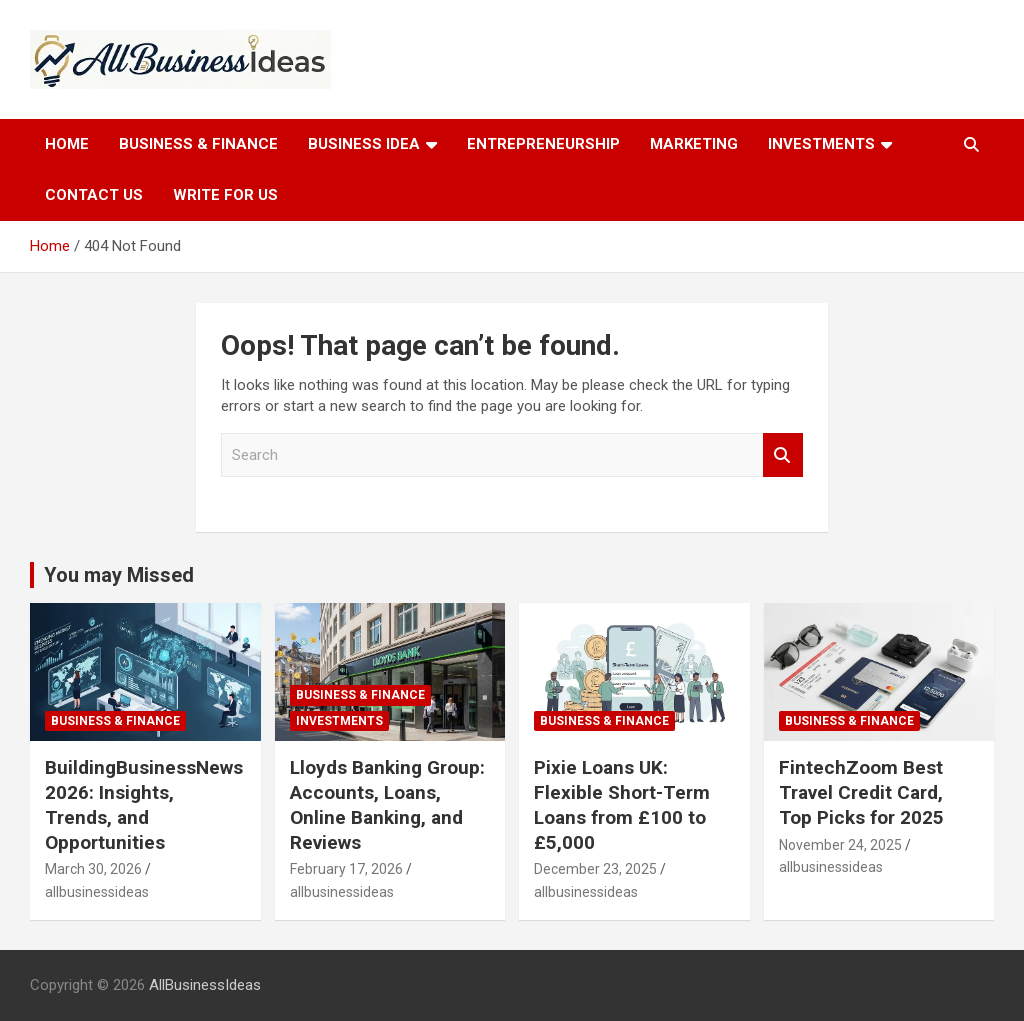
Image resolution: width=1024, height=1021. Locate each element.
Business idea (364, 144)
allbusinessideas (97, 892)
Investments (821, 144)
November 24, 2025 (840, 845)
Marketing (694, 144)
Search (783, 455)
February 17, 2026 (346, 869)
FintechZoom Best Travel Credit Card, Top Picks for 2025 (861, 792)
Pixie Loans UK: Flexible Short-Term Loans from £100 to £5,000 (622, 804)
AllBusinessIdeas (205, 985)
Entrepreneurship (543, 144)
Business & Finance (198, 144)
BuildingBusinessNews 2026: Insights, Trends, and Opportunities (144, 804)
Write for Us (225, 195)
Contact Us (94, 195)
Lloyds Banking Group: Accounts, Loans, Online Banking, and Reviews (387, 804)
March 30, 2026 (93, 869)
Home (67, 144)
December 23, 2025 (595, 869)
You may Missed (119, 575)
